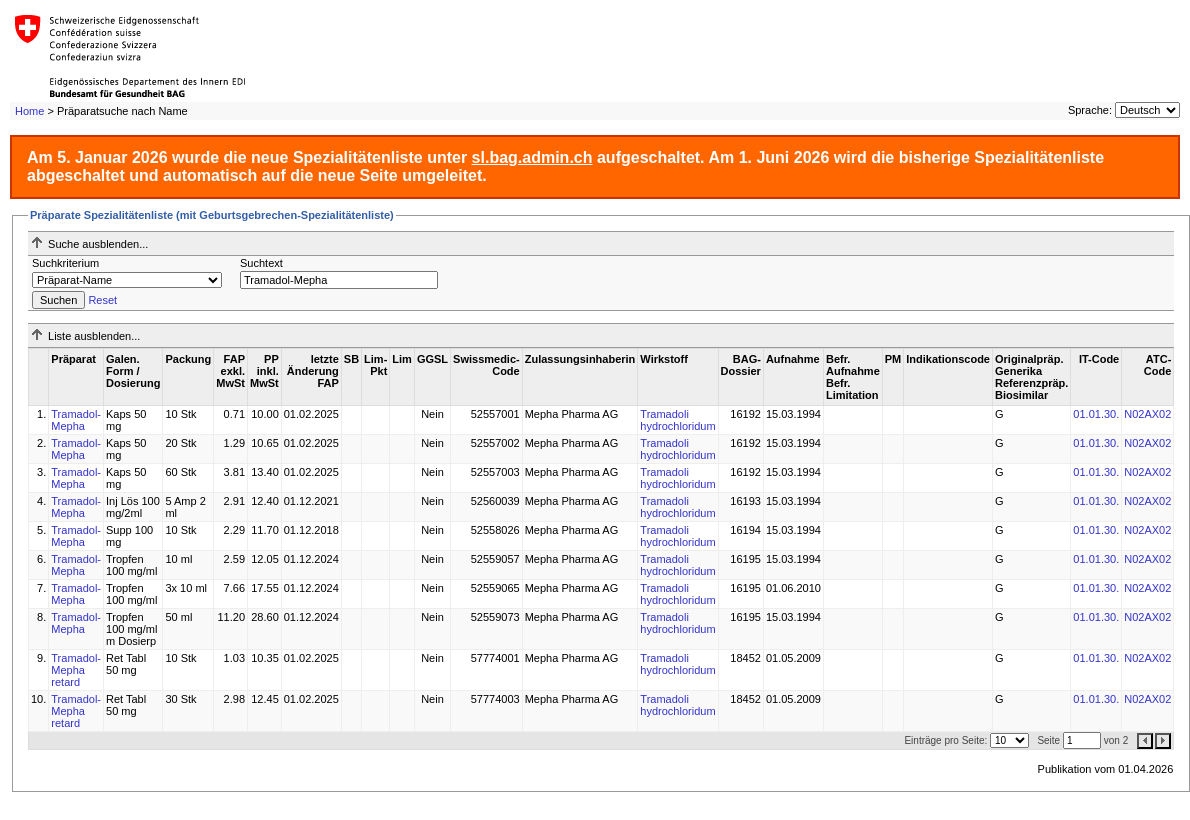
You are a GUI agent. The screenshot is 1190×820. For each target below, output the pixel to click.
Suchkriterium (65, 263)
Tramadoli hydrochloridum (677, 420)
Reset (102, 300)
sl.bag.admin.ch (532, 157)
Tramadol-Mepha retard (76, 670)
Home (29, 111)
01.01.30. (1096, 414)
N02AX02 (1147, 414)
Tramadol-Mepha (76, 420)
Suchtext (261, 263)
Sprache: (1090, 110)
